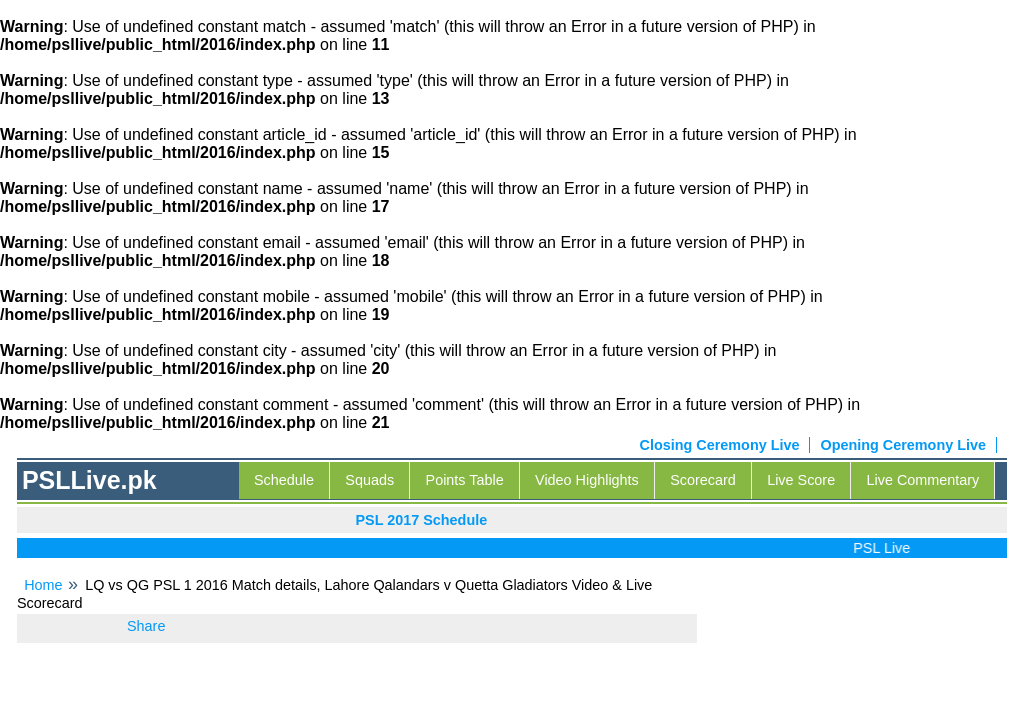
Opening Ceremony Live (903, 445)
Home (43, 585)
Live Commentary (923, 480)
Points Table (465, 480)
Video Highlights (587, 480)
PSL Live (886, 548)
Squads (369, 480)
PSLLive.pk (89, 480)
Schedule (284, 480)
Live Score (801, 480)
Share (146, 626)
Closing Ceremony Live (720, 445)
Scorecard (703, 480)
